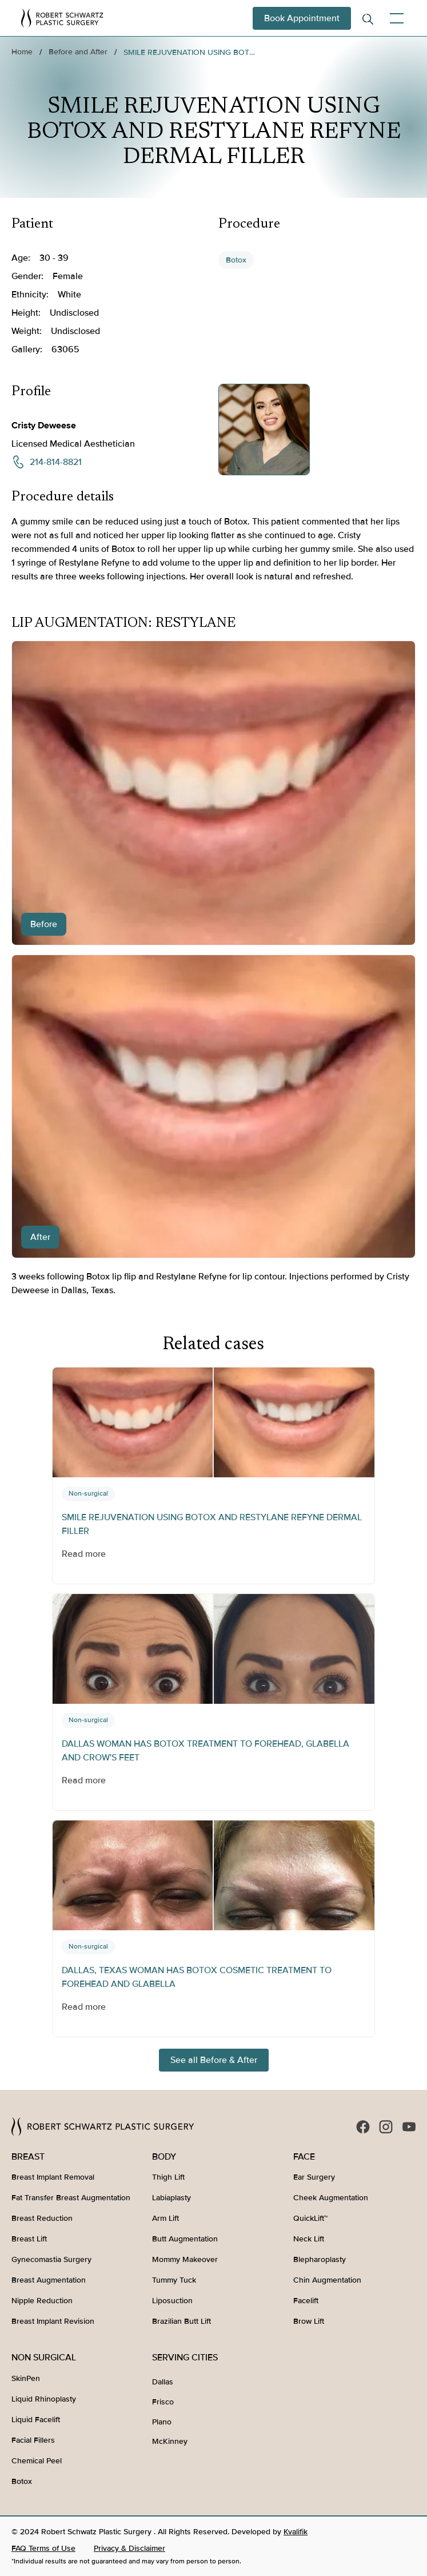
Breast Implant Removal (52, 2177)
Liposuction (172, 2300)
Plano (161, 2422)
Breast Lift (29, 2239)
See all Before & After (213, 2060)
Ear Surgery (314, 2177)
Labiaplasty (171, 2198)
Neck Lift (308, 2239)
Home (22, 52)
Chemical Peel (36, 2461)
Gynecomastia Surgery (51, 2259)
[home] (62, 18)
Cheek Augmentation (330, 2198)
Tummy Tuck (174, 2280)
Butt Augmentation (185, 2239)
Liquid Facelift (35, 2419)
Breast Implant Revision (52, 2321)
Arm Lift (165, 2218)
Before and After (78, 52)
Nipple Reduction (42, 2300)
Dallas (162, 2382)
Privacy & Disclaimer (129, 2548)
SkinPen (25, 2378)
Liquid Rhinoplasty (43, 2399)
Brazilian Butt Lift (181, 2321)
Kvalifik (296, 2532)
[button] (394, 18)
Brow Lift (308, 2321)
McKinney (169, 2441)
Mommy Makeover (185, 2259)
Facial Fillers (33, 2440)
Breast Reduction (42, 2218)
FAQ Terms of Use (43, 2548)
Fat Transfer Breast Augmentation (70, 2198)
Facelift (305, 2300)
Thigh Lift (168, 2177)
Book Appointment (302, 18)
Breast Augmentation (48, 2280)
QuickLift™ (310, 2218)
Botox (236, 260)
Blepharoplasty (319, 2259)
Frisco (163, 2402)
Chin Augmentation (327, 2280)
